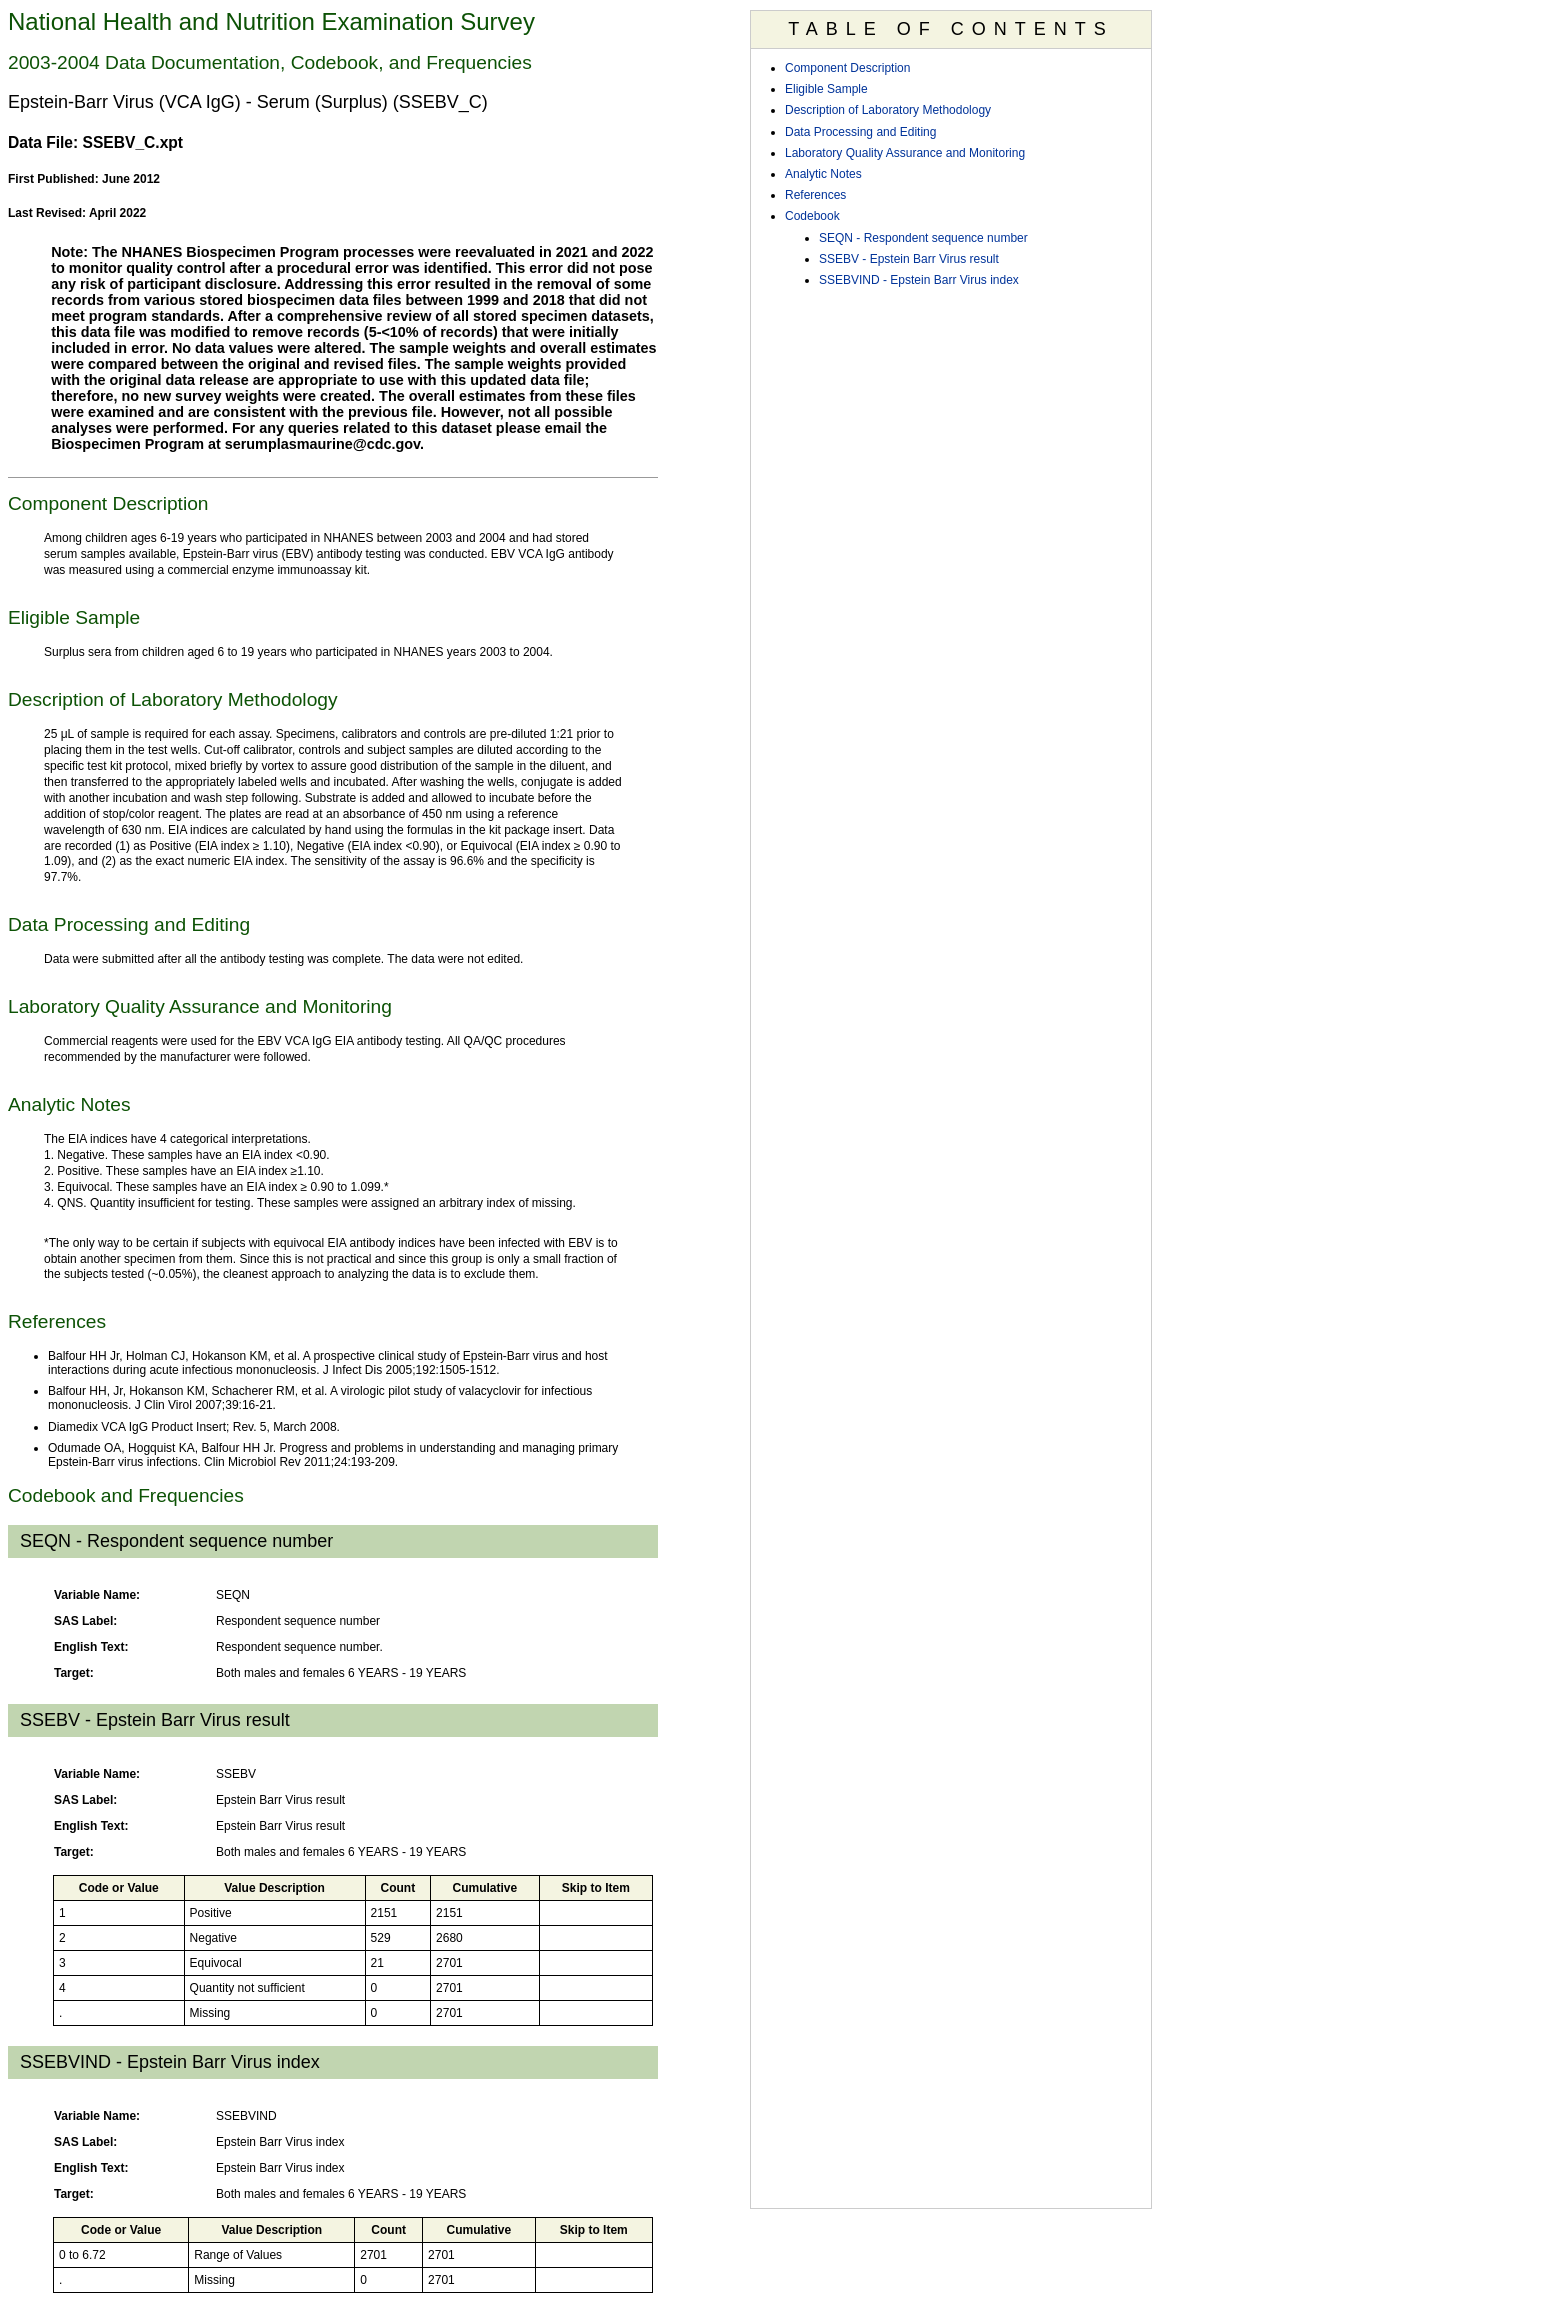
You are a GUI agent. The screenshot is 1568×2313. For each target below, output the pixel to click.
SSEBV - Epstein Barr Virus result (909, 259)
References (815, 195)
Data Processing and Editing (860, 132)
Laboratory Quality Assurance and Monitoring (905, 153)
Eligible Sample (826, 89)
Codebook (812, 216)
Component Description (847, 68)
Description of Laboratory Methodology (888, 110)
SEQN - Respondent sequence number (923, 238)
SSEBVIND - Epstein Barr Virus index (919, 280)
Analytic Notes (823, 174)
